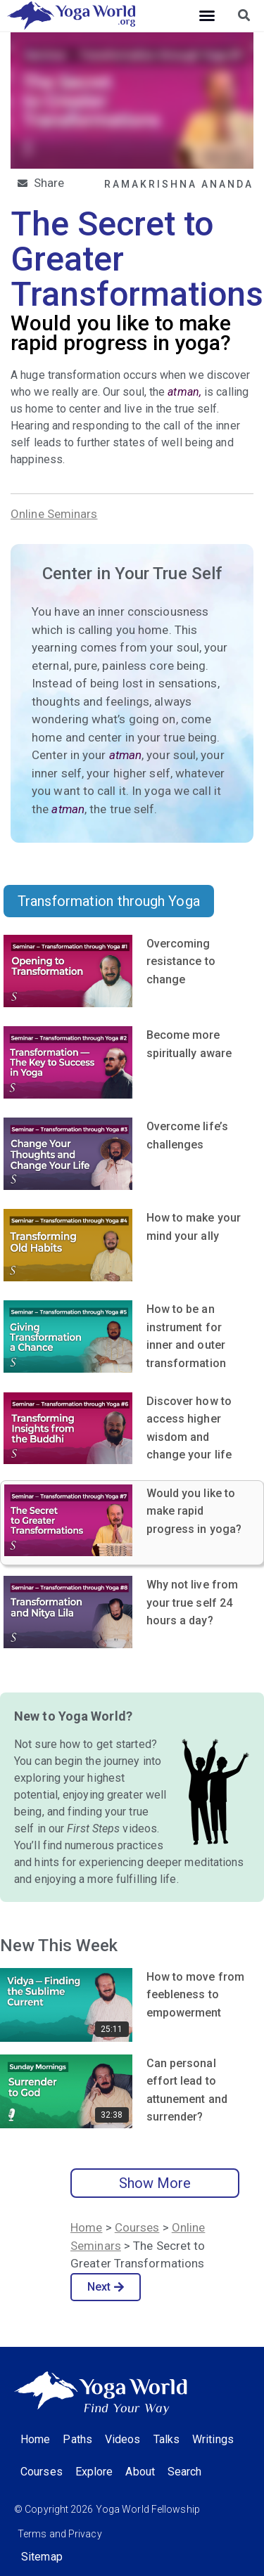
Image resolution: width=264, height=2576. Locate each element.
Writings (213, 2439)
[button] (207, 15)
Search (185, 2471)
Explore (94, 2471)
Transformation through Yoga (109, 901)
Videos (123, 2439)
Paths (77, 2439)
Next (106, 2286)
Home (86, 2227)
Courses (137, 2227)
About (140, 2471)
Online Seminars (54, 514)
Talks (166, 2439)
